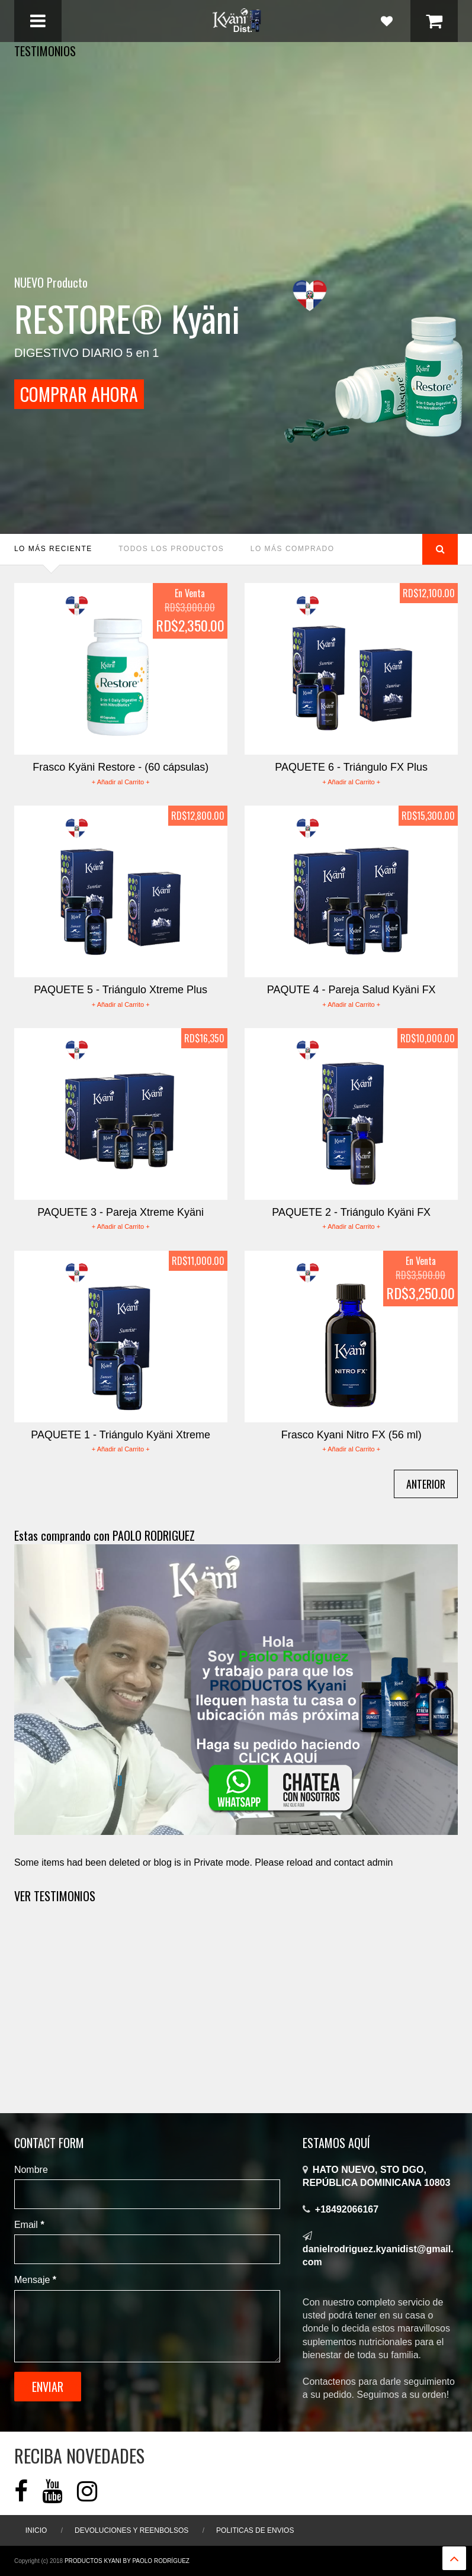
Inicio (36, 2530)
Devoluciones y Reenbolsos (131, 2530)
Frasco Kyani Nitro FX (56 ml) (351, 1435)
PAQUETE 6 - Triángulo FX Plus (351, 767)
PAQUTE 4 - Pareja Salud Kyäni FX (351, 990)
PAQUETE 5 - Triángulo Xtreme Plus (120, 990)
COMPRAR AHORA (94, 394)
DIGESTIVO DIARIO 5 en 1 (86, 331)
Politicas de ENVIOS (255, 2530)
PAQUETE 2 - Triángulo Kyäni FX (351, 1212)
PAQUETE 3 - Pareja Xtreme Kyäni (120, 1212)
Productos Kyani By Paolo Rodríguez (127, 2561)
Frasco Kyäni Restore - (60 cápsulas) (120, 767)
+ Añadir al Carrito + (121, 781)
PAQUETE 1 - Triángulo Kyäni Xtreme (120, 1435)
